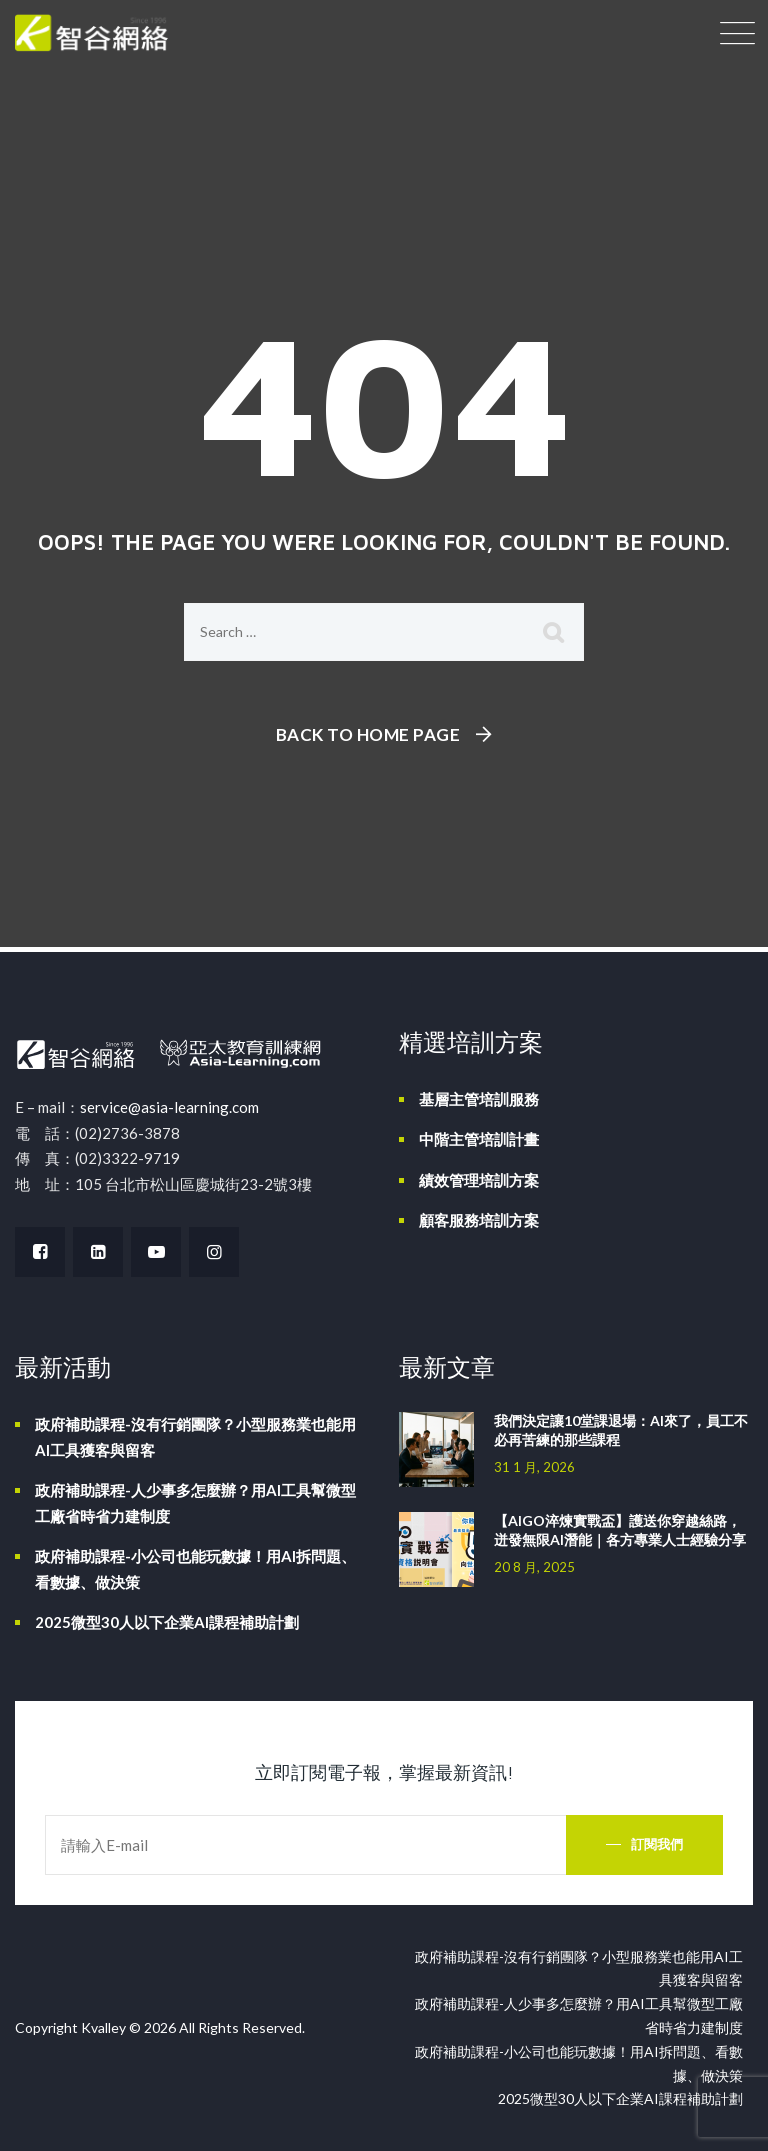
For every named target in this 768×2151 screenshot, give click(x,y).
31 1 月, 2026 (534, 1467)
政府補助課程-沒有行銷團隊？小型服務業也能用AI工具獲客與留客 (195, 1437)
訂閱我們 (657, 1844)
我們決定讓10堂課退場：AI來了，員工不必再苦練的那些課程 (621, 1430)
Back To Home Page (368, 734)
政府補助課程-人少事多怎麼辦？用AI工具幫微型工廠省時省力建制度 (195, 1503)
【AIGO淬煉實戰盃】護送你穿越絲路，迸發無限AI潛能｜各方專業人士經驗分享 (620, 1530)
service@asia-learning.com (169, 1107)
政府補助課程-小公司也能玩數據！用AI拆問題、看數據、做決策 (195, 1569)
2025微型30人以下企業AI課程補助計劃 (167, 1622)
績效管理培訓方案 (479, 1180)
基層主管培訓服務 (479, 1099)
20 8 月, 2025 (534, 1567)
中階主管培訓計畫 (479, 1139)
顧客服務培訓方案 (479, 1220)
